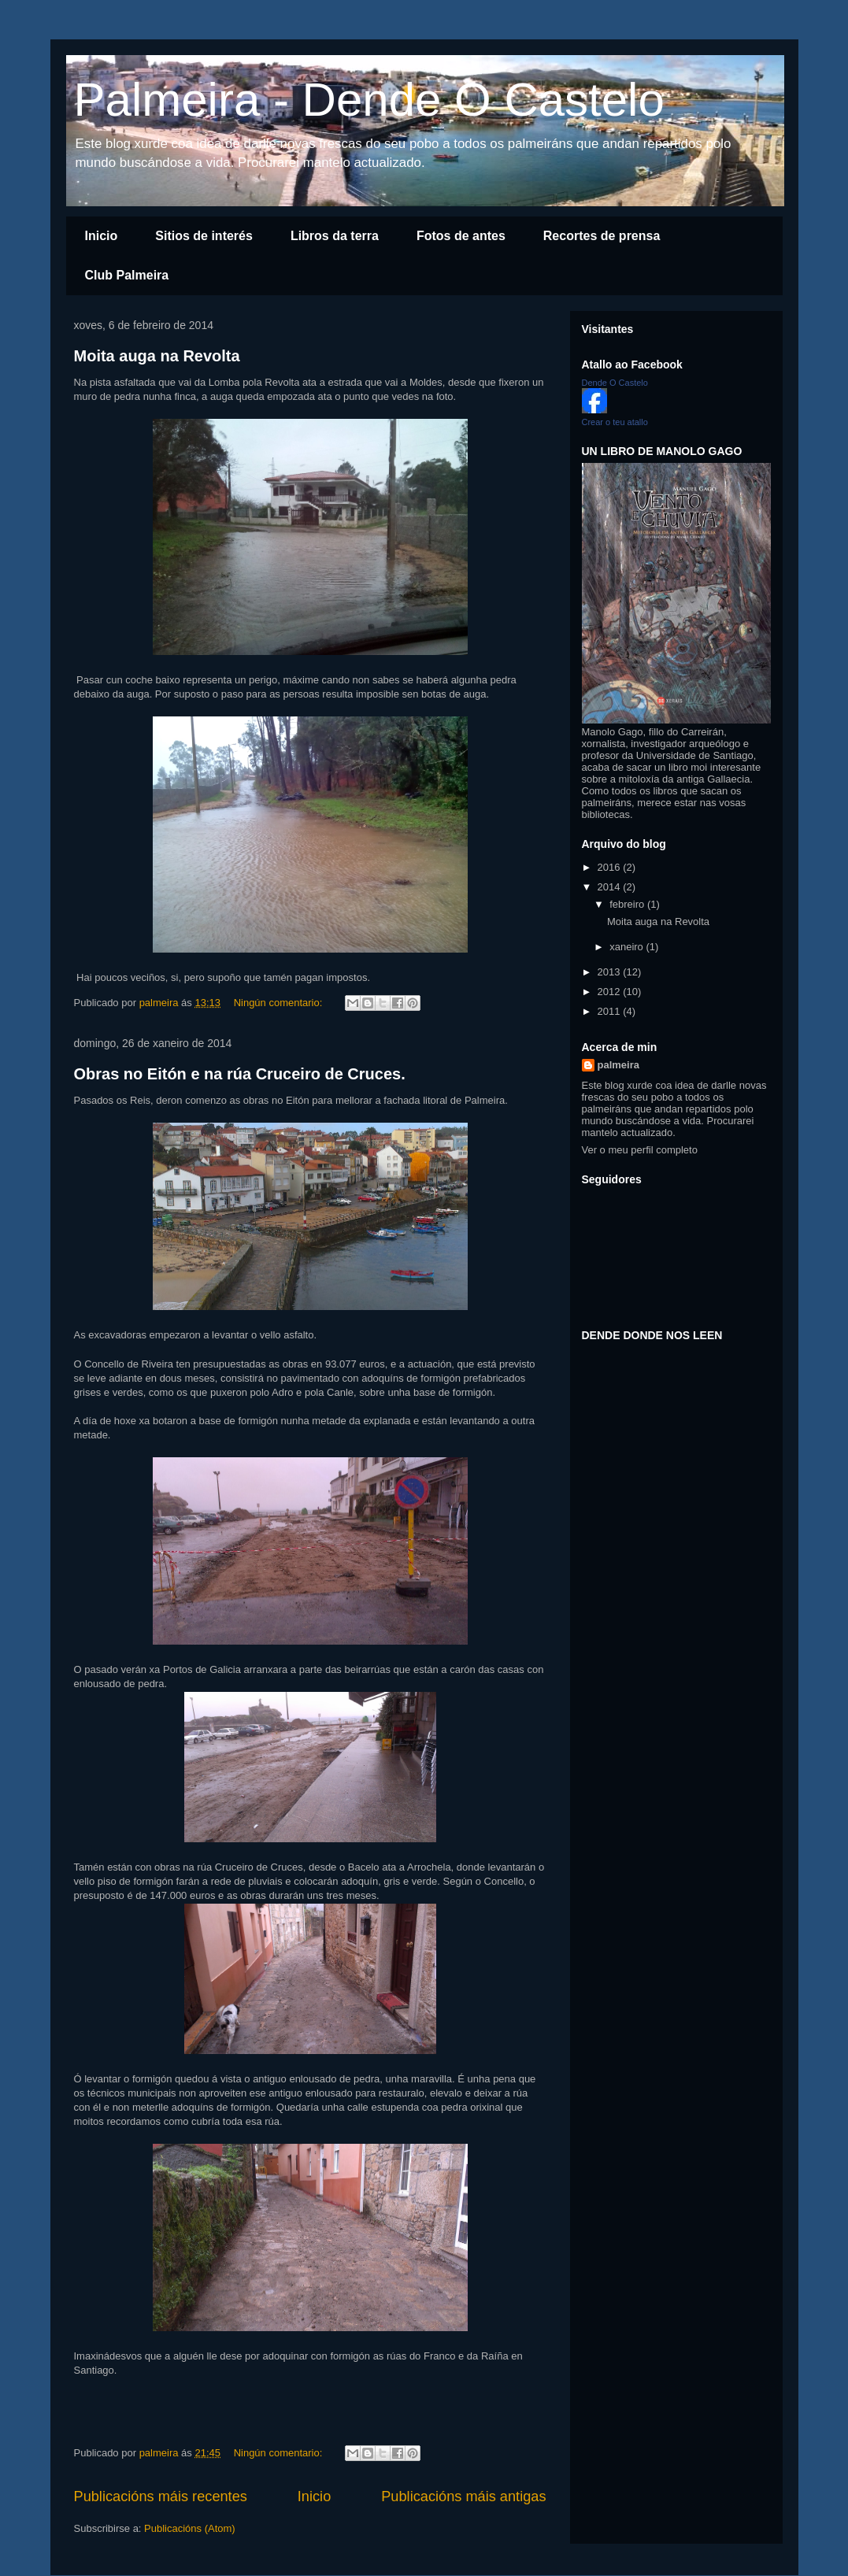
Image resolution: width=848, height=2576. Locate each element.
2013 (611, 972)
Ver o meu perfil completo (640, 1150)
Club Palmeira (127, 275)
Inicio (101, 235)
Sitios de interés (204, 235)
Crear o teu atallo (615, 422)
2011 (611, 1011)
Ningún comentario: (279, 1003)
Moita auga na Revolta (157, 356)
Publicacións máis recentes (160, 2496)
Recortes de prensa (602, 235)
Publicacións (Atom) (189, 2528)
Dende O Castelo (615, 382)
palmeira (618, 1065)
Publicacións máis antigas (463, 2496)
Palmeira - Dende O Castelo (369, 99)
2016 (611, 867)
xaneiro (627, 947)
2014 (611, 887)
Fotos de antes (461, 235)
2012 (611, 991)
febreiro (628, 904)
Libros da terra (335, 235)
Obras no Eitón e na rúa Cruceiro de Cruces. (239, 1074)
